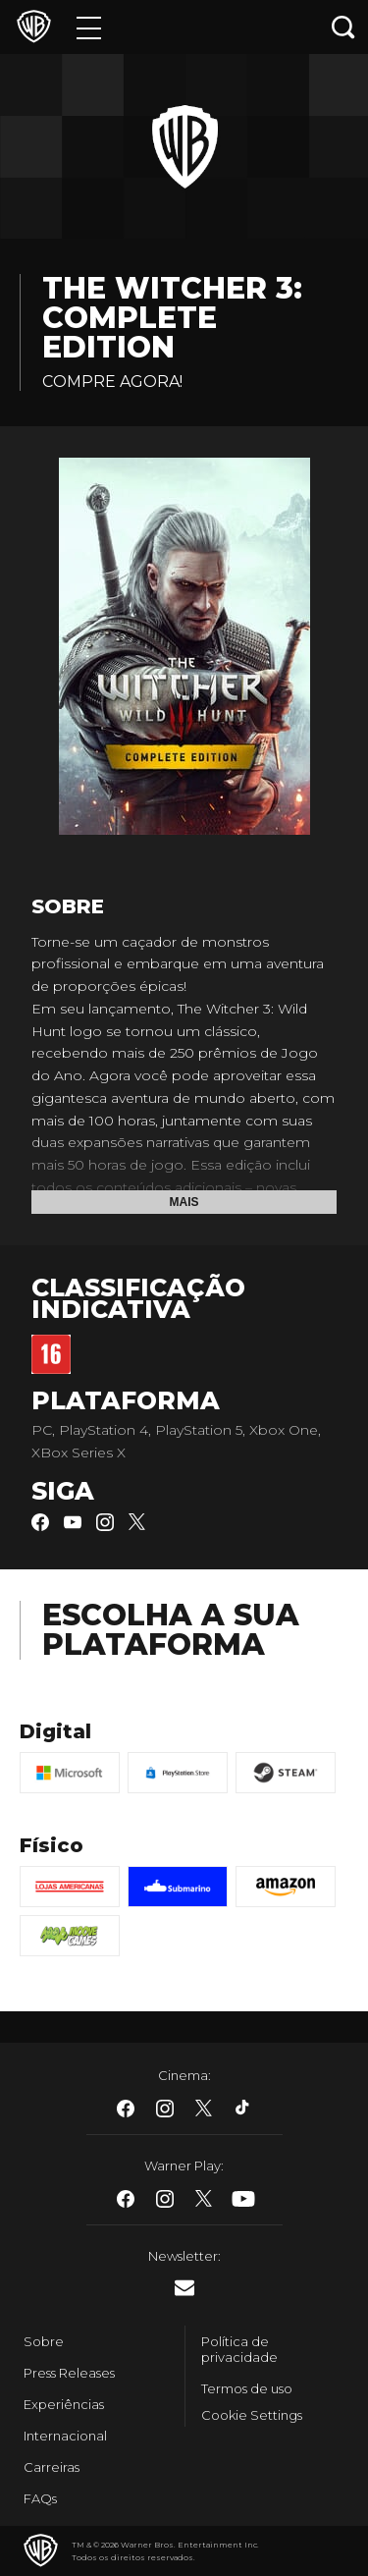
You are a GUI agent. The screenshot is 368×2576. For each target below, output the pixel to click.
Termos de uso (246, 2388)
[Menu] (89, 27)
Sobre (44, 2341)
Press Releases (69, 2373)
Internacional (65, 2435)
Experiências (64, 2404)
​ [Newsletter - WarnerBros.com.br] (184, 2287)
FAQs (40, 2498)
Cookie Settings (251, 2415)
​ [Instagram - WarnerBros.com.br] (165, 2108)
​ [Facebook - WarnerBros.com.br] (125, 2108)
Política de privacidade (239, 2349)
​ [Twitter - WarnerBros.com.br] (204, 2108)
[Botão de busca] (343, 27)
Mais (184, 1202)
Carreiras (51, 2467)
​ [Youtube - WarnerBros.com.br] (243, 2199)
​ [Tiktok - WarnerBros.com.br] (243, 2108)
